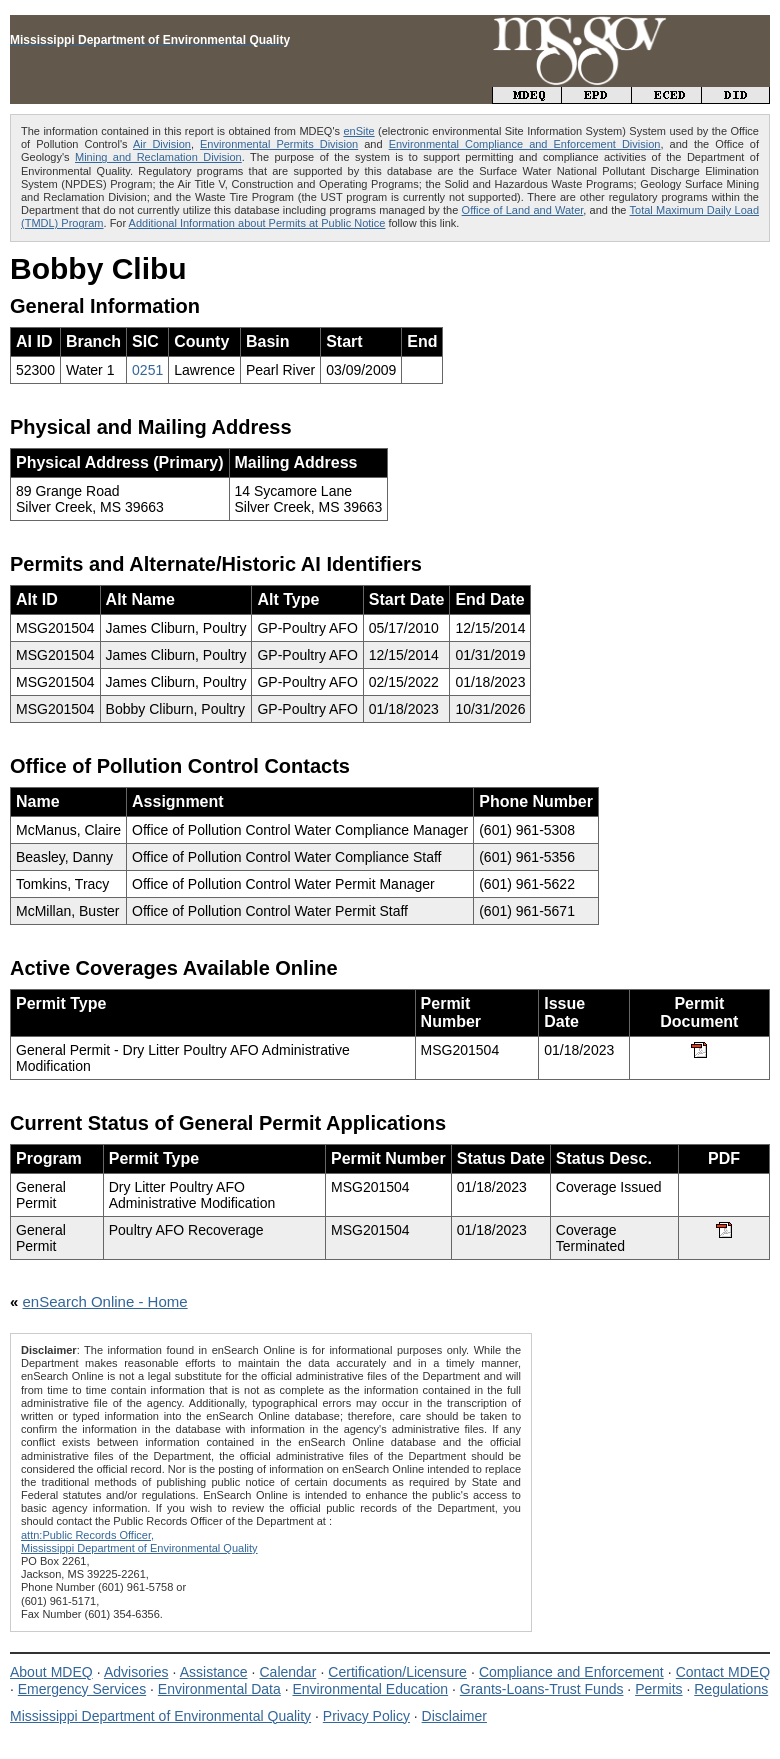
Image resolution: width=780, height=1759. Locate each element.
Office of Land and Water (523, 210)
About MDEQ (51, 1672)
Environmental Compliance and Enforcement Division (525, 144)
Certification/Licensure (397, 1672)
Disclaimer (454, 1716)
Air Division (162, 144)
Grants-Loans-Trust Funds (542, 1689)
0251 (147, 370)
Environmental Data (219, 1689)
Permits (658, 1689)
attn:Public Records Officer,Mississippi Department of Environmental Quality (139, 1541)
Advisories (136, 1672)
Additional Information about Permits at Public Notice (257, 223)
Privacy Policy (366, 1716)
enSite (358, 131)
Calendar (287, 1672)
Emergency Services (82, 1689)
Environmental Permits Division (279, 144)
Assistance (214, 1672)
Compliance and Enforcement (571, 1672)
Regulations (731, 1689)
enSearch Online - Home (105, 1301)
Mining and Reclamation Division (158, 157)
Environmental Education (370, 1689)
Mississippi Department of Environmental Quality (160, 1716)
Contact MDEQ (723, 1672)
